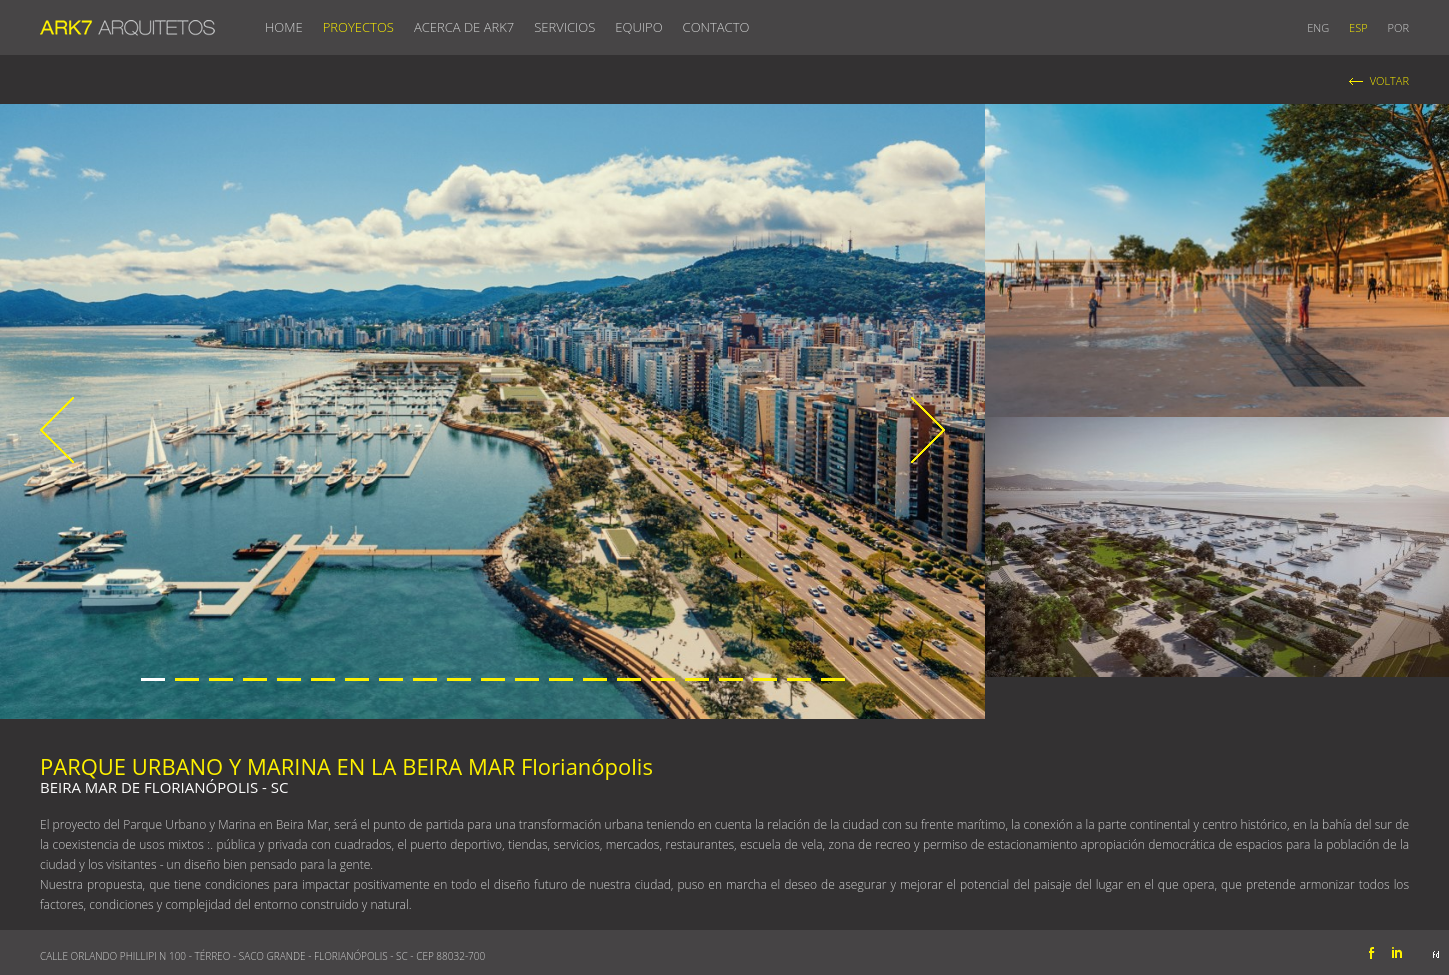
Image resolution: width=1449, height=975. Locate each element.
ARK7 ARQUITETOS (127, 24)
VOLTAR (1389, 81)
